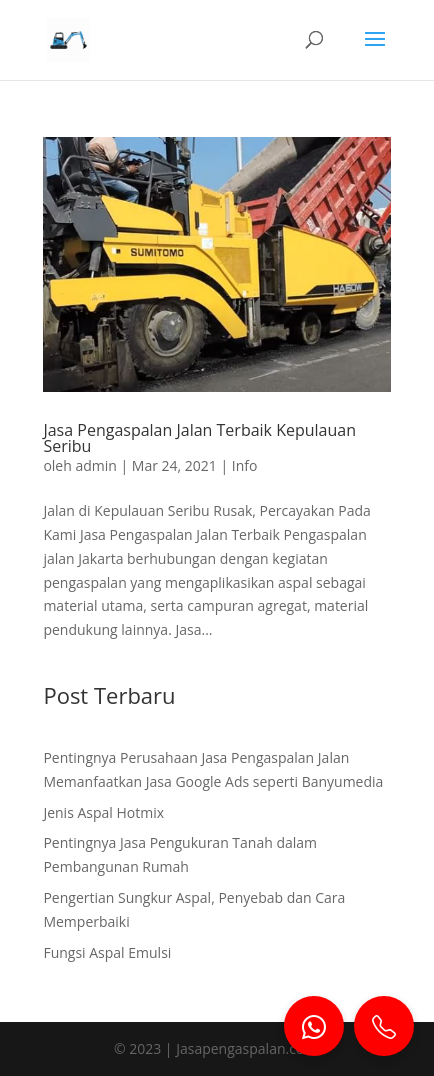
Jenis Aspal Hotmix (103, 812)
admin (95, 465)
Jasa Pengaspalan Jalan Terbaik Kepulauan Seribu (199, 438)
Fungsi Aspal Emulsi (107, 952)
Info (245, 465)
